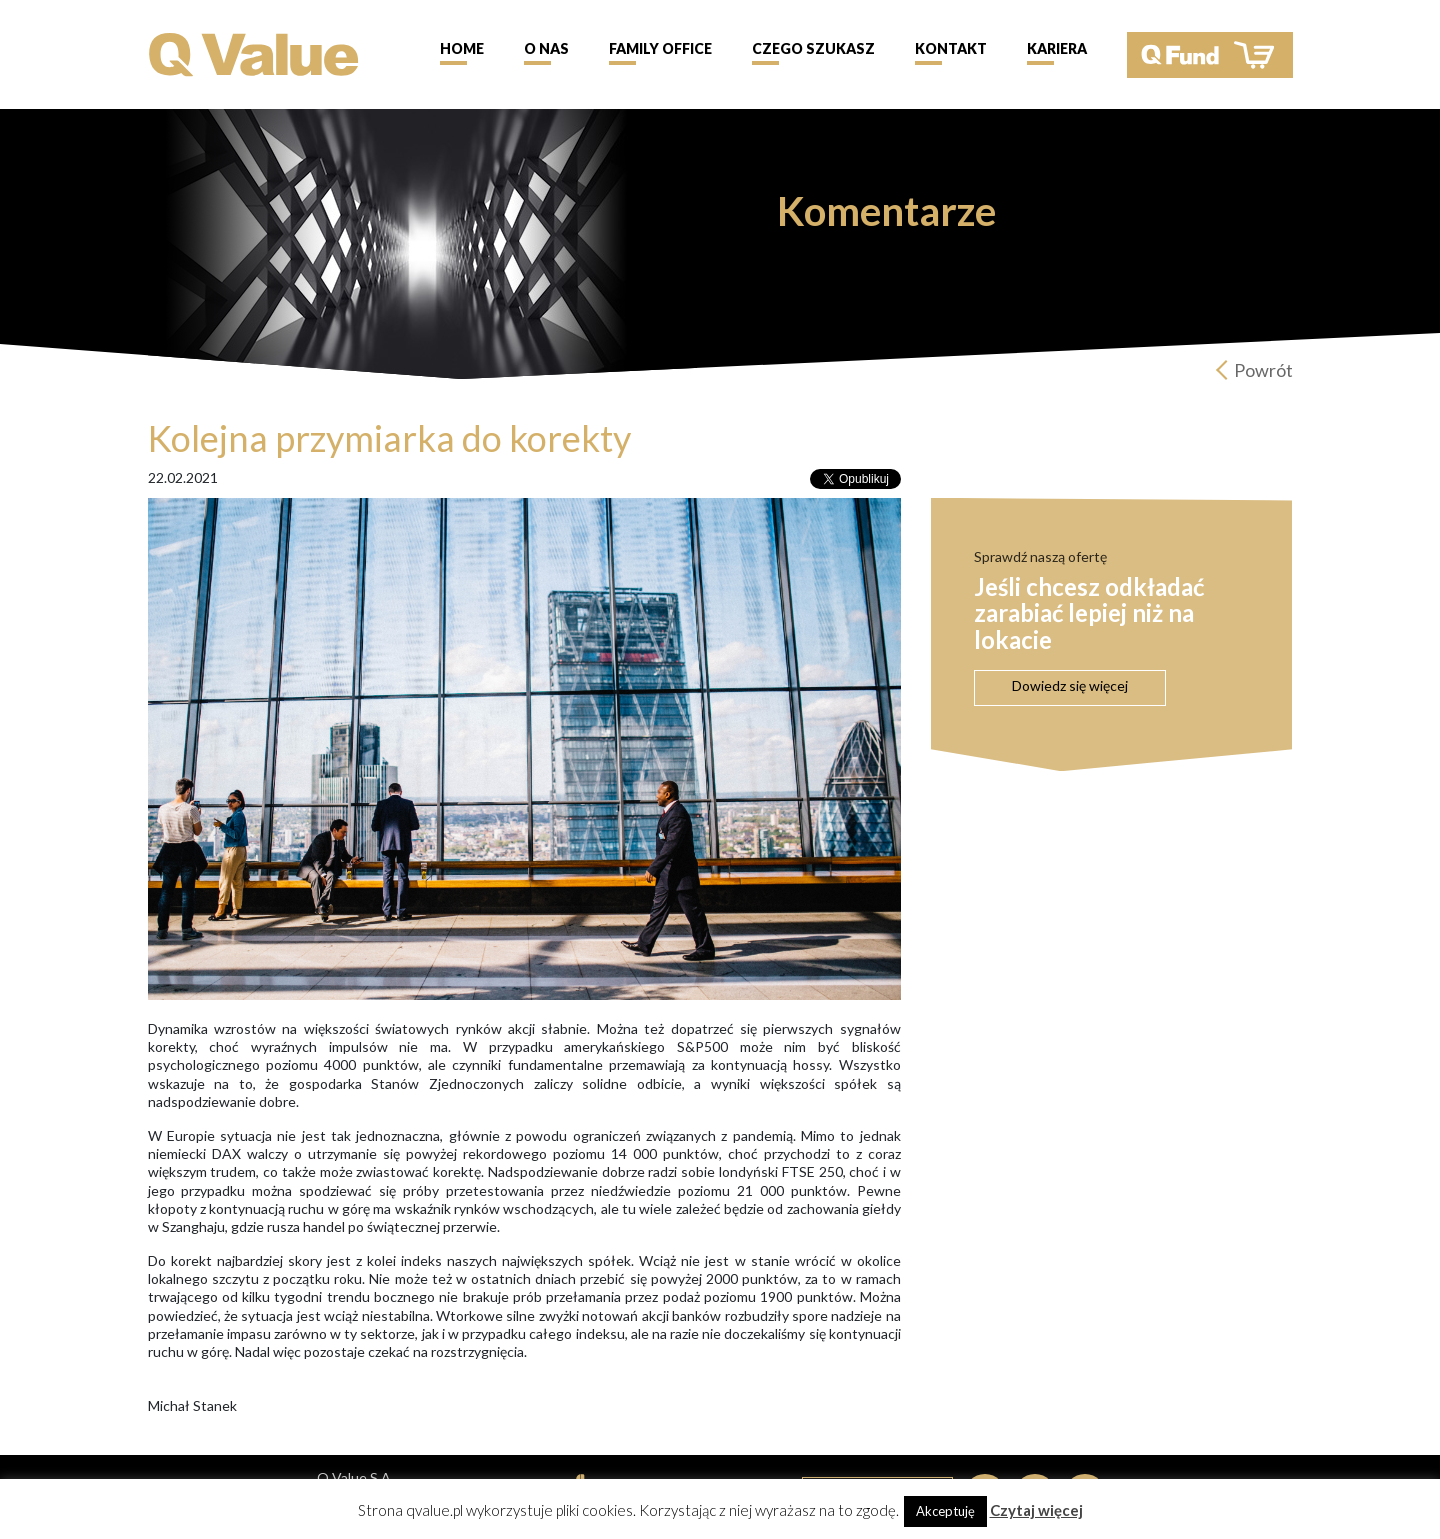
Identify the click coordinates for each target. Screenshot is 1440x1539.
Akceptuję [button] (945, 1511)
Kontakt (951, 48)
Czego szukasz (813, 48)
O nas (546, 48)
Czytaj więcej (1036, 1510)
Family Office (660, 48)
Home (462, 48)
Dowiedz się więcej (1070, 685)
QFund (1210, 55)
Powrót (1263, 370)
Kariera (1057, 48)
